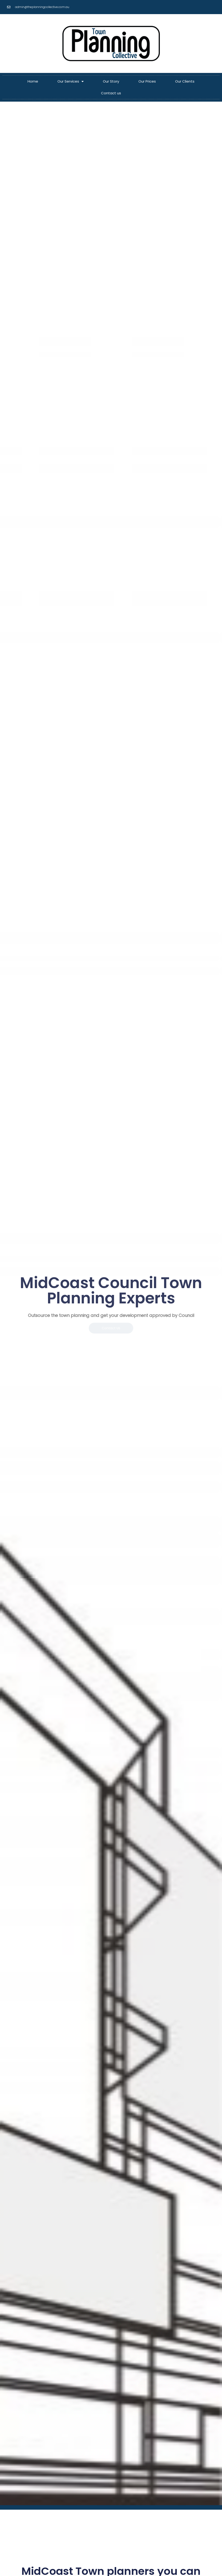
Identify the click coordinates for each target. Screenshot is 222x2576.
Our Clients (184, 81)
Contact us (111, 93)
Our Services (70, 81)
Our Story (111, 81)
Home (33, 81)
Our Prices (147, 81)
